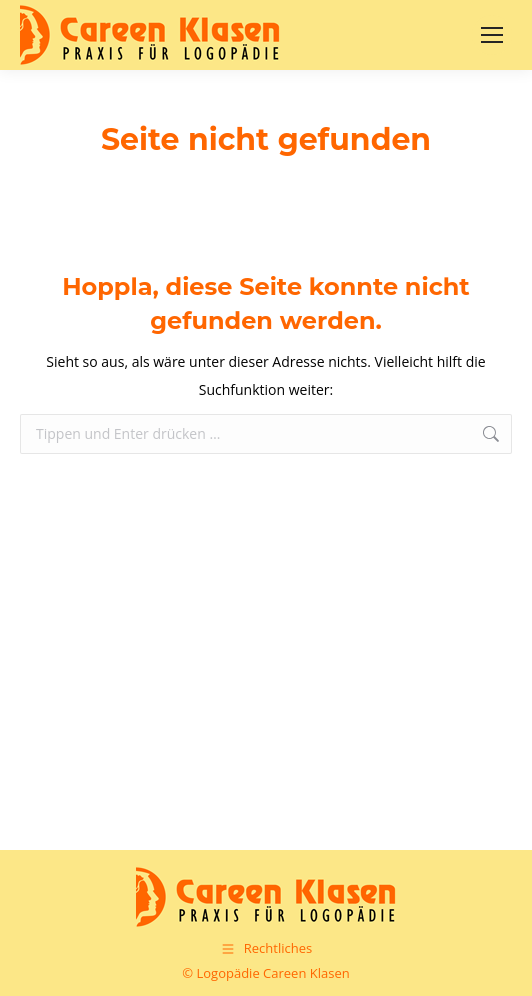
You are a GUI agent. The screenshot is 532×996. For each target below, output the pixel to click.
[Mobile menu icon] (492, 35)
